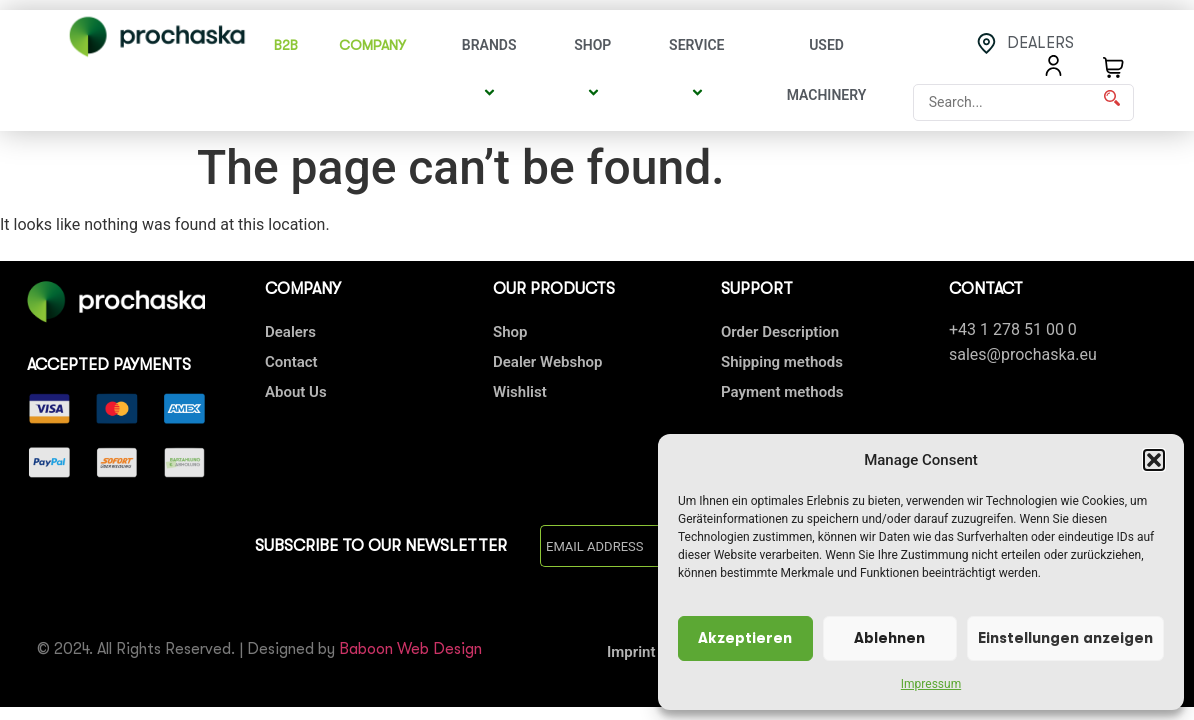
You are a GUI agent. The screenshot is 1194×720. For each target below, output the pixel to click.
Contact (291, 362)
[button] (1154, 460)
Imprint (631, 652)
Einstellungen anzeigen (1065, 638)
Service (699, 70)
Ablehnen (889, 638)
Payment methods (782, 392)
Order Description (780, 332)
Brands (492, 70)
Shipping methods (782, 362)
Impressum (931, 684)
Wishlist (520, 392)
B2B (286, 45)
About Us (296, 392)
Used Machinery (827, 70)
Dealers (290, 332)
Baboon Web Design (410, 649)
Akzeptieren (745, 638)
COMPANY (378, 45)
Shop (595, 70)
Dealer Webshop (547, 362)
